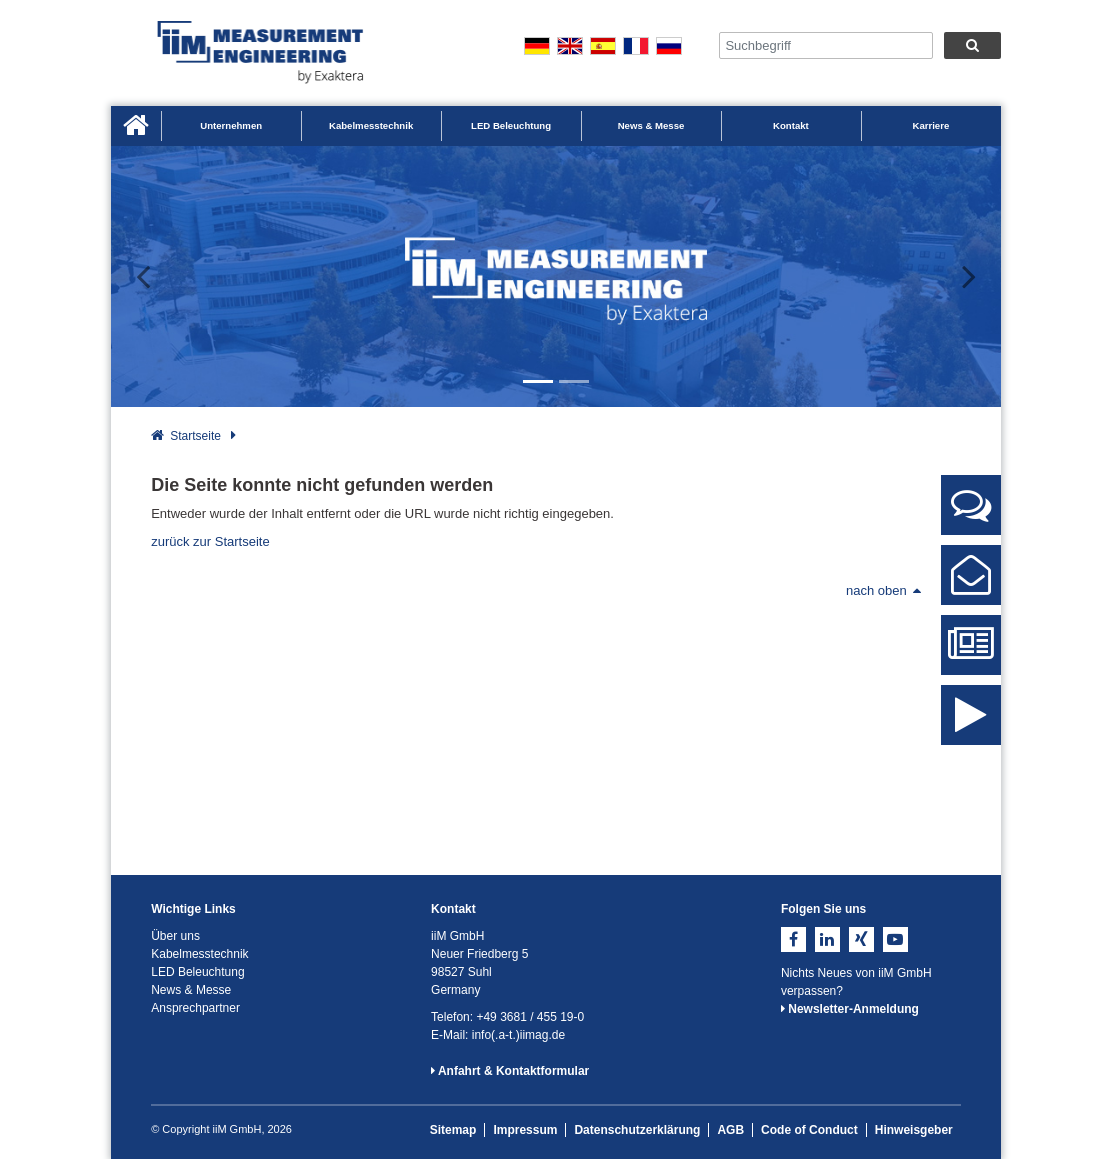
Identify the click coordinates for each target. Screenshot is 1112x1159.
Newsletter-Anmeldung (850, 1009)
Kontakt (791, 125)
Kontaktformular (971, 583)
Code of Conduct (809, 1130)
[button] (155, 277)
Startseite (195, 436)
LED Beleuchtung (511, 125)
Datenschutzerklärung (637, 1130)
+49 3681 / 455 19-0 (530, 1017)
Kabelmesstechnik (371, 125)
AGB (730, 1130)
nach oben (883, 590)
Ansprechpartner (971, 513)
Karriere (930, 125)
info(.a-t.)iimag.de (518, 1035)
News (971, 653)
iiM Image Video (971, 731)
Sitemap (453, 1130)
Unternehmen (231, 125)
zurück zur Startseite (210, 541)
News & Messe (651, 125)
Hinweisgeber (914, 1130)
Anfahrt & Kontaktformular (510, 1071)
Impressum (525, 1130)
